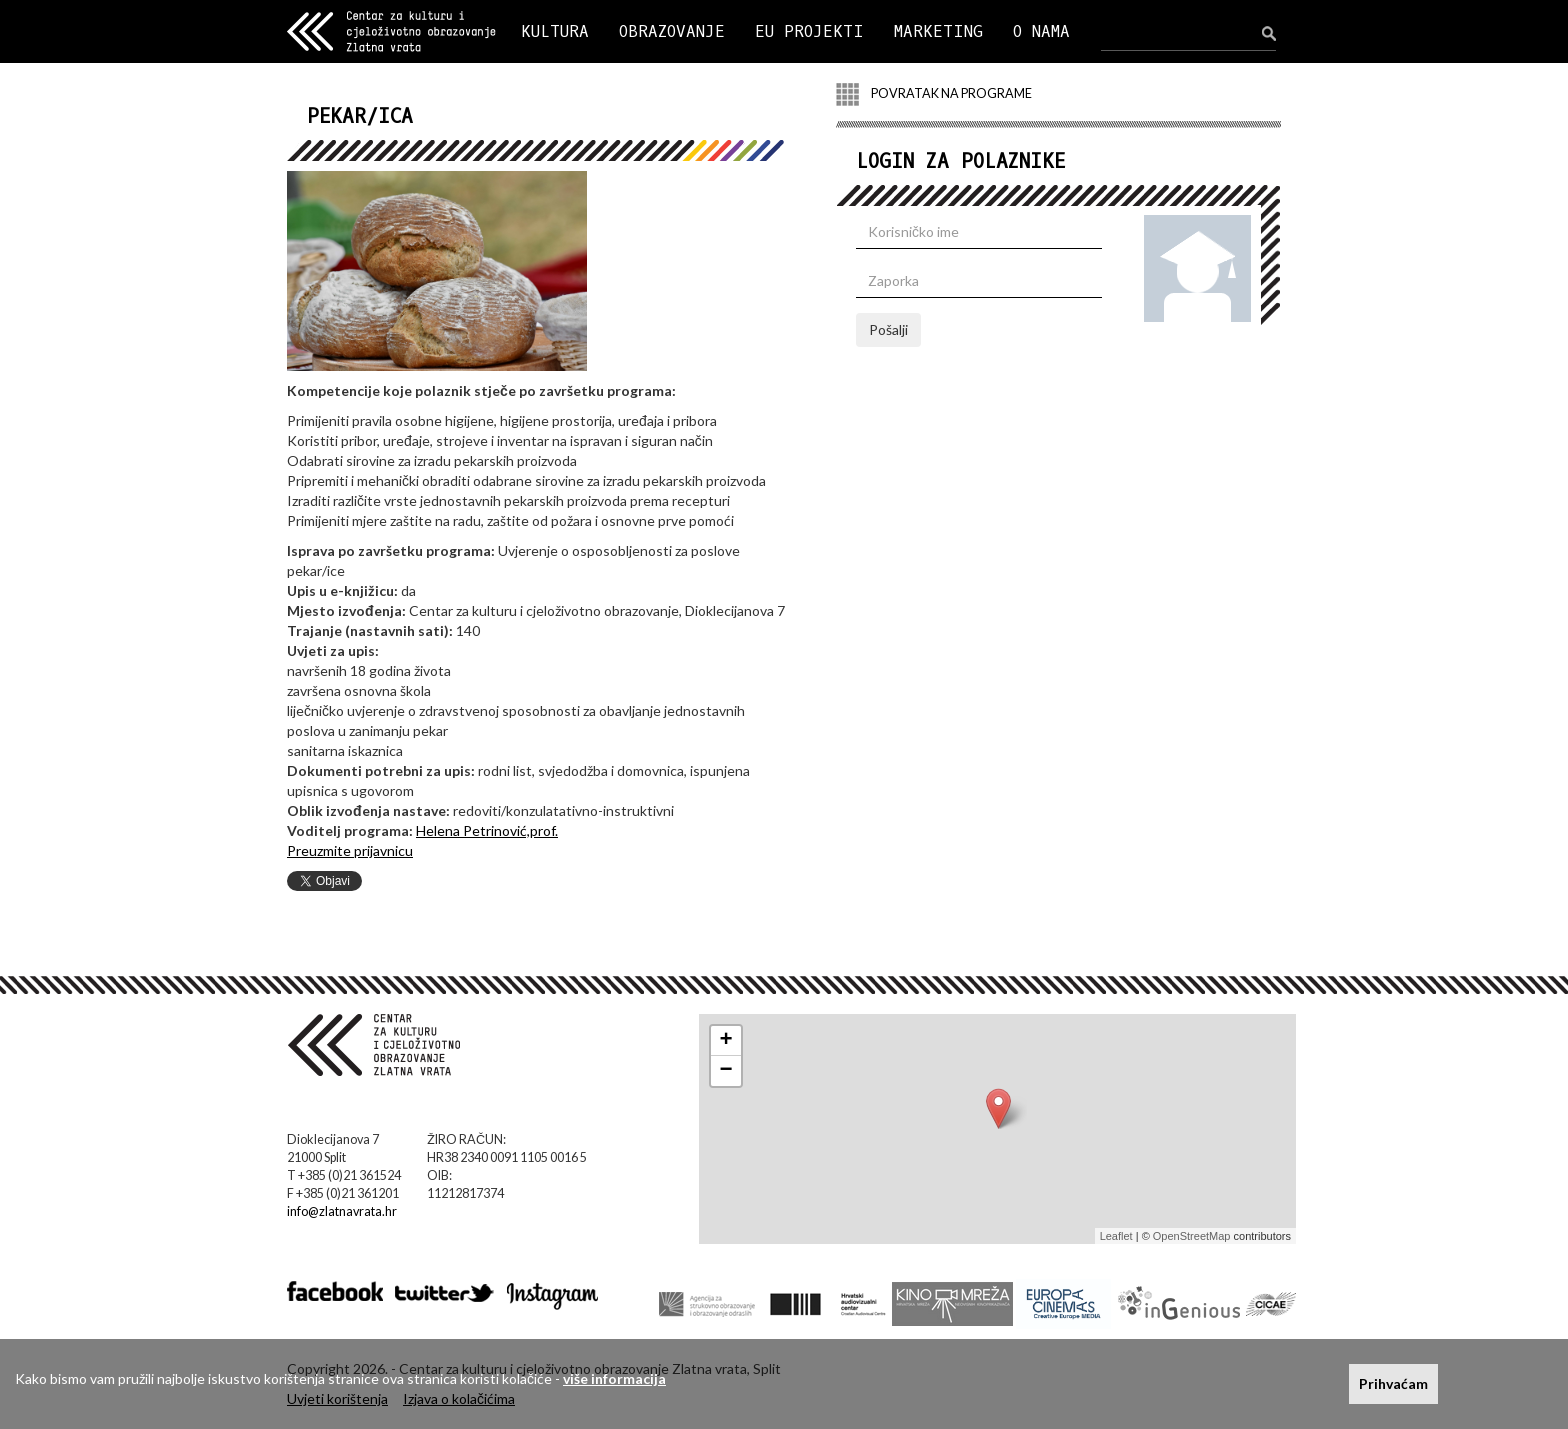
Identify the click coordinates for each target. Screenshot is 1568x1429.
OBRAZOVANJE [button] (672, 31)
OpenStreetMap (1192, 1236)
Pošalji (888, 329)
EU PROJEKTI (809, 31)
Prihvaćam (1393, 1383)
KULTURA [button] (555, 31)
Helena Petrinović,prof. (487, 830)
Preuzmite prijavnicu (350, 850)
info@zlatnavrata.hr (342, 1211)
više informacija (614, 1378)
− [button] (726, 1071)
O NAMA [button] (1041, 31)
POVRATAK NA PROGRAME (934, 94)
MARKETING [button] (938, 31)
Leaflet (1116, 1236)
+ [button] (726, 1041)
